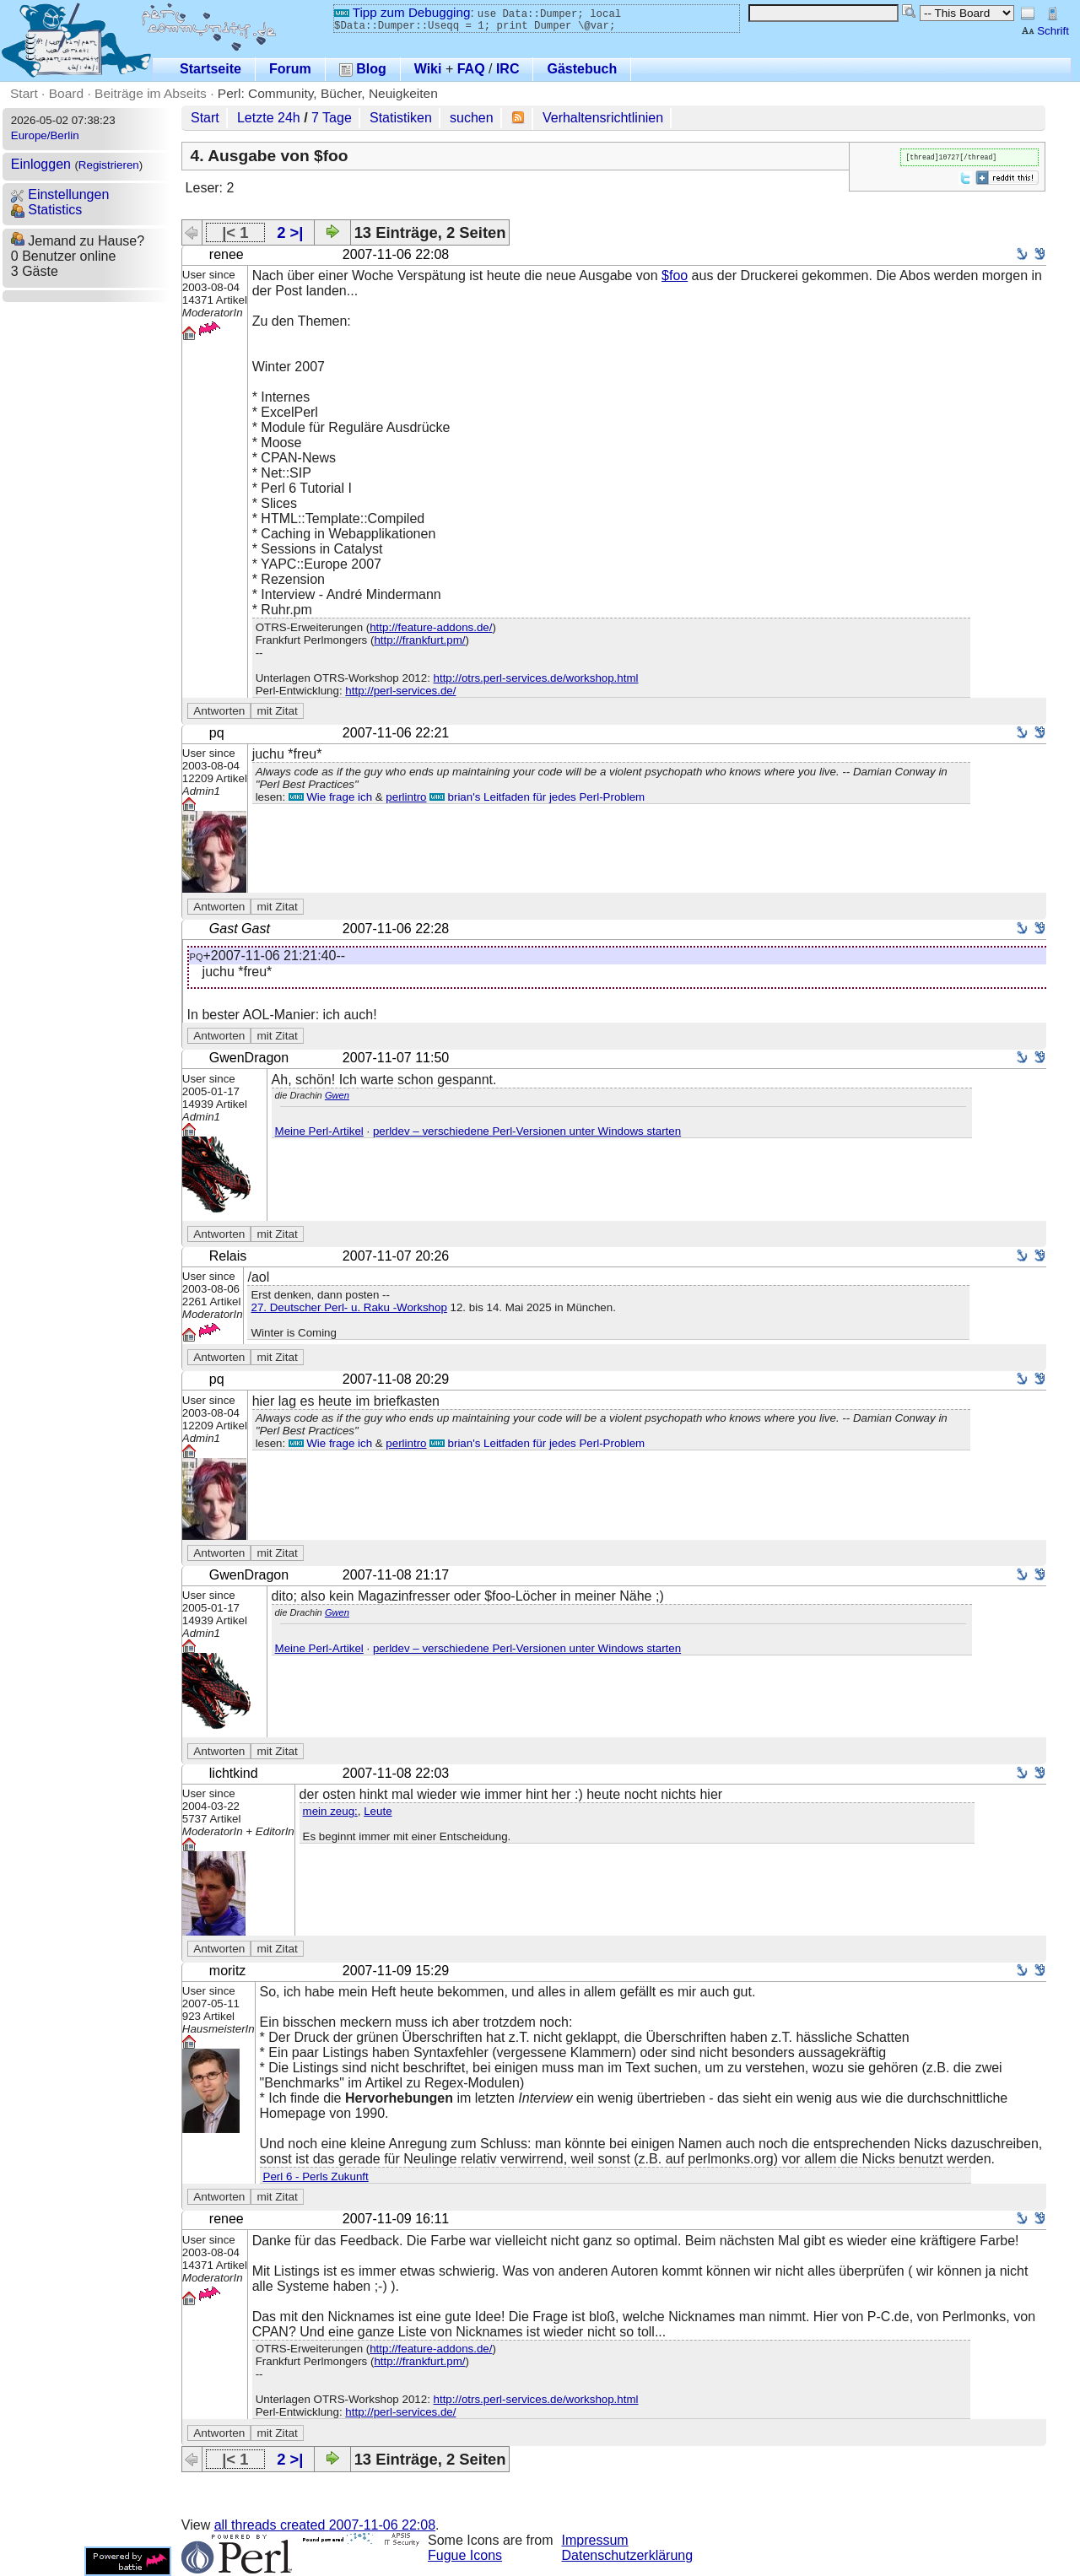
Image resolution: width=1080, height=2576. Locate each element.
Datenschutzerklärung (628, 2555)
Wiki (428, 69)
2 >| (290, 232)
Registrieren (108, 165)
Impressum (595, 2540)
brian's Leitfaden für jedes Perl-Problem (537, 797)
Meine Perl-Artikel (319, 1131)
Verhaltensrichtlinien (603, 118)
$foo (675, 275)
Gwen (337, 1095)
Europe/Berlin (45, 135)
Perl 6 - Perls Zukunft (316, 2176)
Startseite (210, 69)
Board (66, 93)
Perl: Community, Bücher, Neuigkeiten (328, 93)
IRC (508, 69)
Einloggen (41, 164)
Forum (290, 69)
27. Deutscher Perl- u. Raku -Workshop (348, 1307)
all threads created (324, 2525)
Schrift (1045, 30)
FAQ (471, 69)
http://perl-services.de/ (400, 690)
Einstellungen (60, 194)
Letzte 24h (268, 118)
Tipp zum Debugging (402, 12)
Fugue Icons (465, 2555)
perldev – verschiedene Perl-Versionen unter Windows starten (527, 1131)
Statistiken (401, 118)
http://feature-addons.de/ (431, 627)
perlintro (406, 797)
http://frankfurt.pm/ (419, 640)
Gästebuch (582, 69)
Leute (378, 1811)
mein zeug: (330, 1811)
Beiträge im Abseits (150, 93)
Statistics (46, 210)
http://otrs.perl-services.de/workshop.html (536, 678)
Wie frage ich (330, 797)
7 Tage (331, 118)
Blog (362, 69)
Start (24, 93)
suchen (472, 118)
